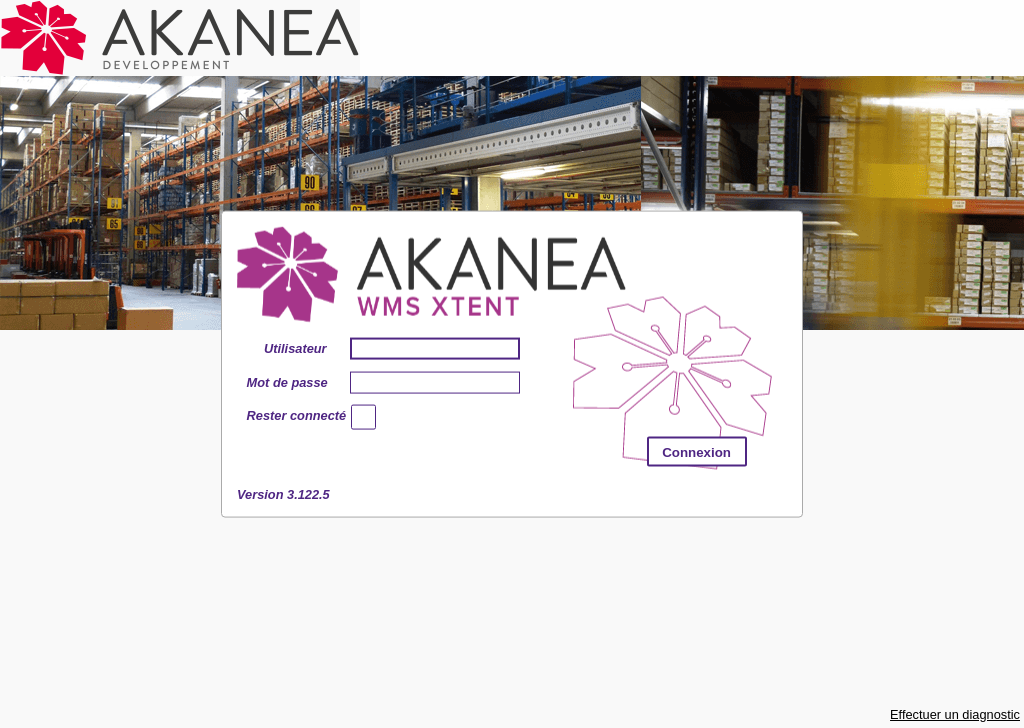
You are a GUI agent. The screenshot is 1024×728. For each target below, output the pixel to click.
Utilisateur (295, 347)
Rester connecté (287, 417)
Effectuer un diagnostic (955, 714)
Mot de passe (287, 381)
